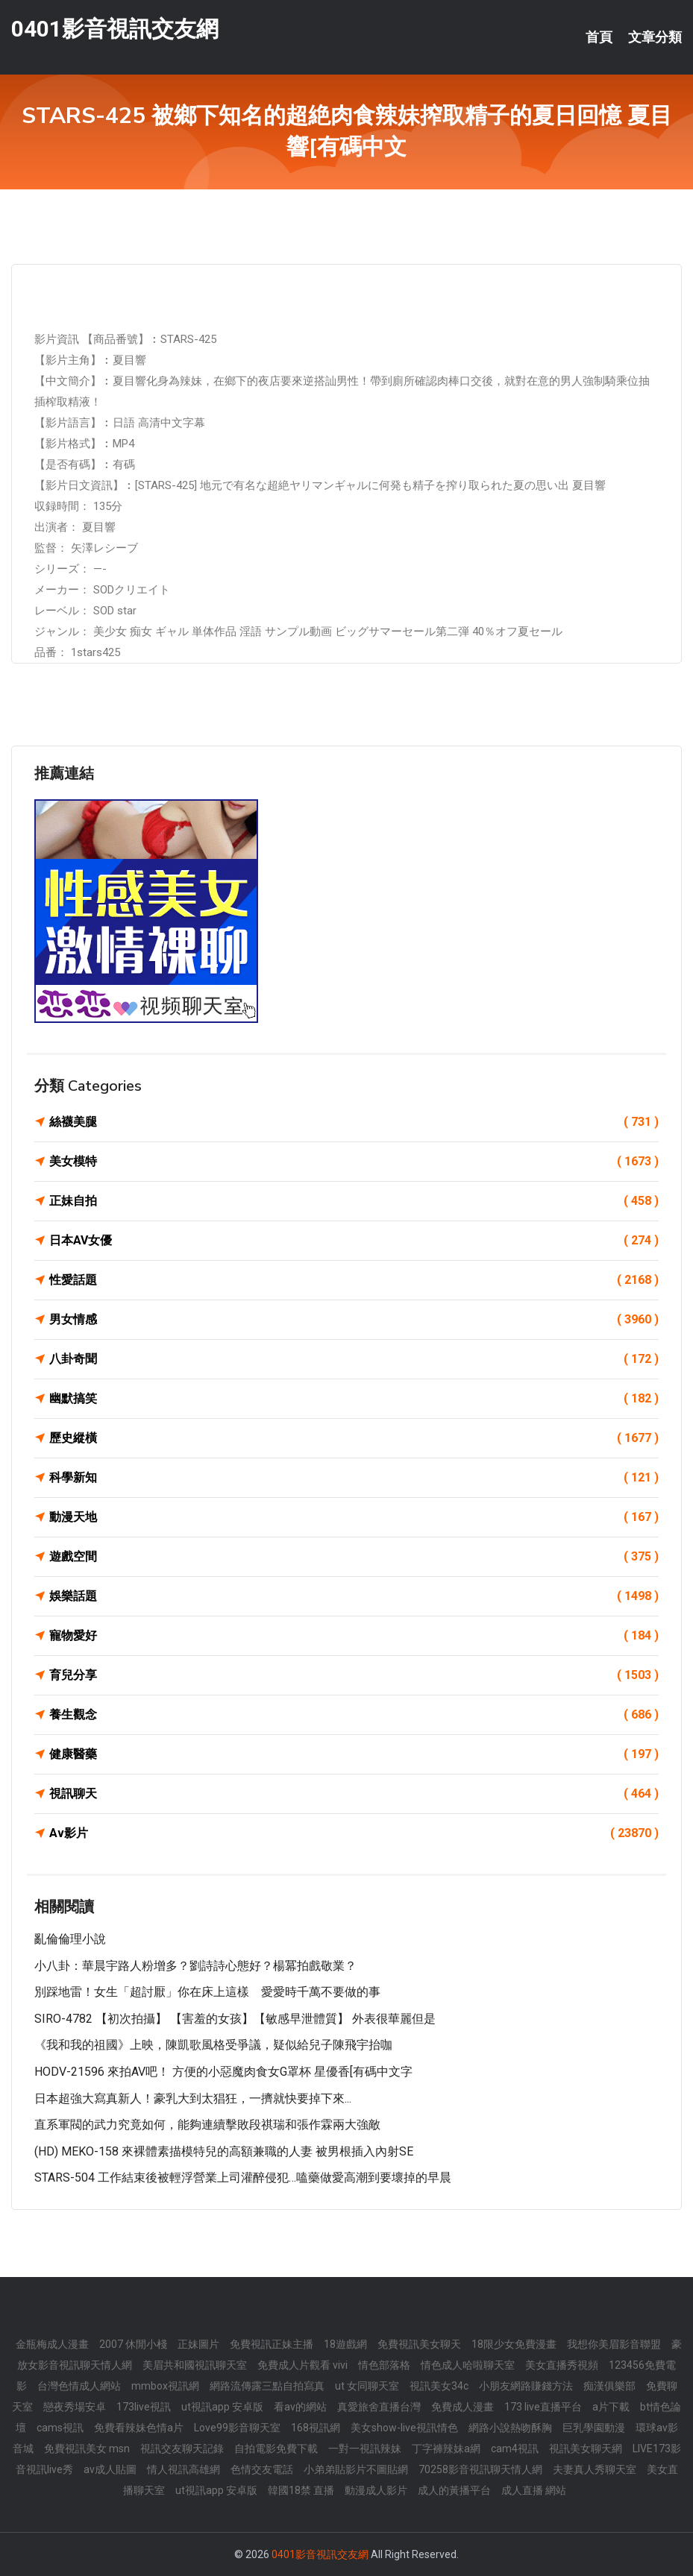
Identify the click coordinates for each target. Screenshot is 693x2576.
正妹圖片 (198, 2344)
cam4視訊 (515, 2448)
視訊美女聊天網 (585, 2448)
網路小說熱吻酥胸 (510, 2428)
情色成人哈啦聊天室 (468, 2365)
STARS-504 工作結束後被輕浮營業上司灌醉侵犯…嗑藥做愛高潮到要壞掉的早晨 (242, 2177)
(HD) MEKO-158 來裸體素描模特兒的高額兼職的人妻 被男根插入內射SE (223, 2151)
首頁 (599, 37)
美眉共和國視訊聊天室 (194, 2365)
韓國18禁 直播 (301, 2490)
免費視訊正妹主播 (271, 2344)
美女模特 (354, 1161)
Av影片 (354, 1833)
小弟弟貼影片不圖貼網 (356, 2469)
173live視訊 (143, 2407)
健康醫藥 (354, 1754)
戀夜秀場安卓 (74, 2407)
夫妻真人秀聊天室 (594, 2469)
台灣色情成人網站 (79, 2386)
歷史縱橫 (354, 1438)
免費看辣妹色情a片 (139, 2428)
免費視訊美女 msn (87, 2448)
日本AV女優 (354, 1240)
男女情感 (354, 1319)
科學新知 (354, 1477)
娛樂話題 (354, 1596)
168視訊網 (315, 2428)
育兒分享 (354, 1675)
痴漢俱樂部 (609, 2386)
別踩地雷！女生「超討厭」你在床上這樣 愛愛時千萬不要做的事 (207, 1992)
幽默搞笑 (354, 1398)
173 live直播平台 (543, 2407)
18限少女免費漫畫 (513, 2344)
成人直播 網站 (533, 2490)
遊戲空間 (354, 1556)
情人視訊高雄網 (183, 2469)
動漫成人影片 (376, 2490)
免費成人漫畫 (462, 2407)
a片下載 (611, 2407)
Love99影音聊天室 (237, 2428)
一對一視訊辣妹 (364, 2448)
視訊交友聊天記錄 (182, 2448)
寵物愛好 (354, 1635)
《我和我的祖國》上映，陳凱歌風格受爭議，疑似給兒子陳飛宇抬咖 (213, 2045)
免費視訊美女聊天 (419, 2344)
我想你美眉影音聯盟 (614, 2344)
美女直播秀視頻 (561, 2365)
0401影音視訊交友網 (115, 29)
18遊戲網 (345, 2344)
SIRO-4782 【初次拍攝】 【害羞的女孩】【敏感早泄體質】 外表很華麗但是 (235, 2019)
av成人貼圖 (110, 2469)
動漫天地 (354, 1517)
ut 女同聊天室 (367, 2386)
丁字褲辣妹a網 (446, 2448)
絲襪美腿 (354, 1122)
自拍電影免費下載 (276, 2448)
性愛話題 (354, 1280)
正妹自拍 (354, 1201)
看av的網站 (300, 2407)
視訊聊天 (354, 1793)
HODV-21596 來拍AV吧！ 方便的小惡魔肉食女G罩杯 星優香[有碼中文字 (223, 2072)
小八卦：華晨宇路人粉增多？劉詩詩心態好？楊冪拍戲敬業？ (195, 1966)
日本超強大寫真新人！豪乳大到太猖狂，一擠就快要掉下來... (192, 2098)
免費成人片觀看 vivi (302, 2365)
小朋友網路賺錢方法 (526, 2386)
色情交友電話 (262, 2469)
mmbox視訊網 (165, 2386)
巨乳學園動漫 (593, 2428)
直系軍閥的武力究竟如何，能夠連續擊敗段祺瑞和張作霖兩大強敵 (207, 2124)
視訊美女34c (439, 2386)
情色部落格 (384, 2365)
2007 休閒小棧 (133, 2344)
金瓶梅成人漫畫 (52, 2344)
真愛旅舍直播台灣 (379, 2407)
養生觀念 (354, 1714)
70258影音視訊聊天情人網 (480, 2469)
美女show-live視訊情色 (404, 2428)
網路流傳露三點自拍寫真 (267, 2386)
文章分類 (655, 37)
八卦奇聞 (354, 1359)
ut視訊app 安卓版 (222, 2407)
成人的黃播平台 (454, 2490)
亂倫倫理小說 (70, 1939)
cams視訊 (60, 2428)
